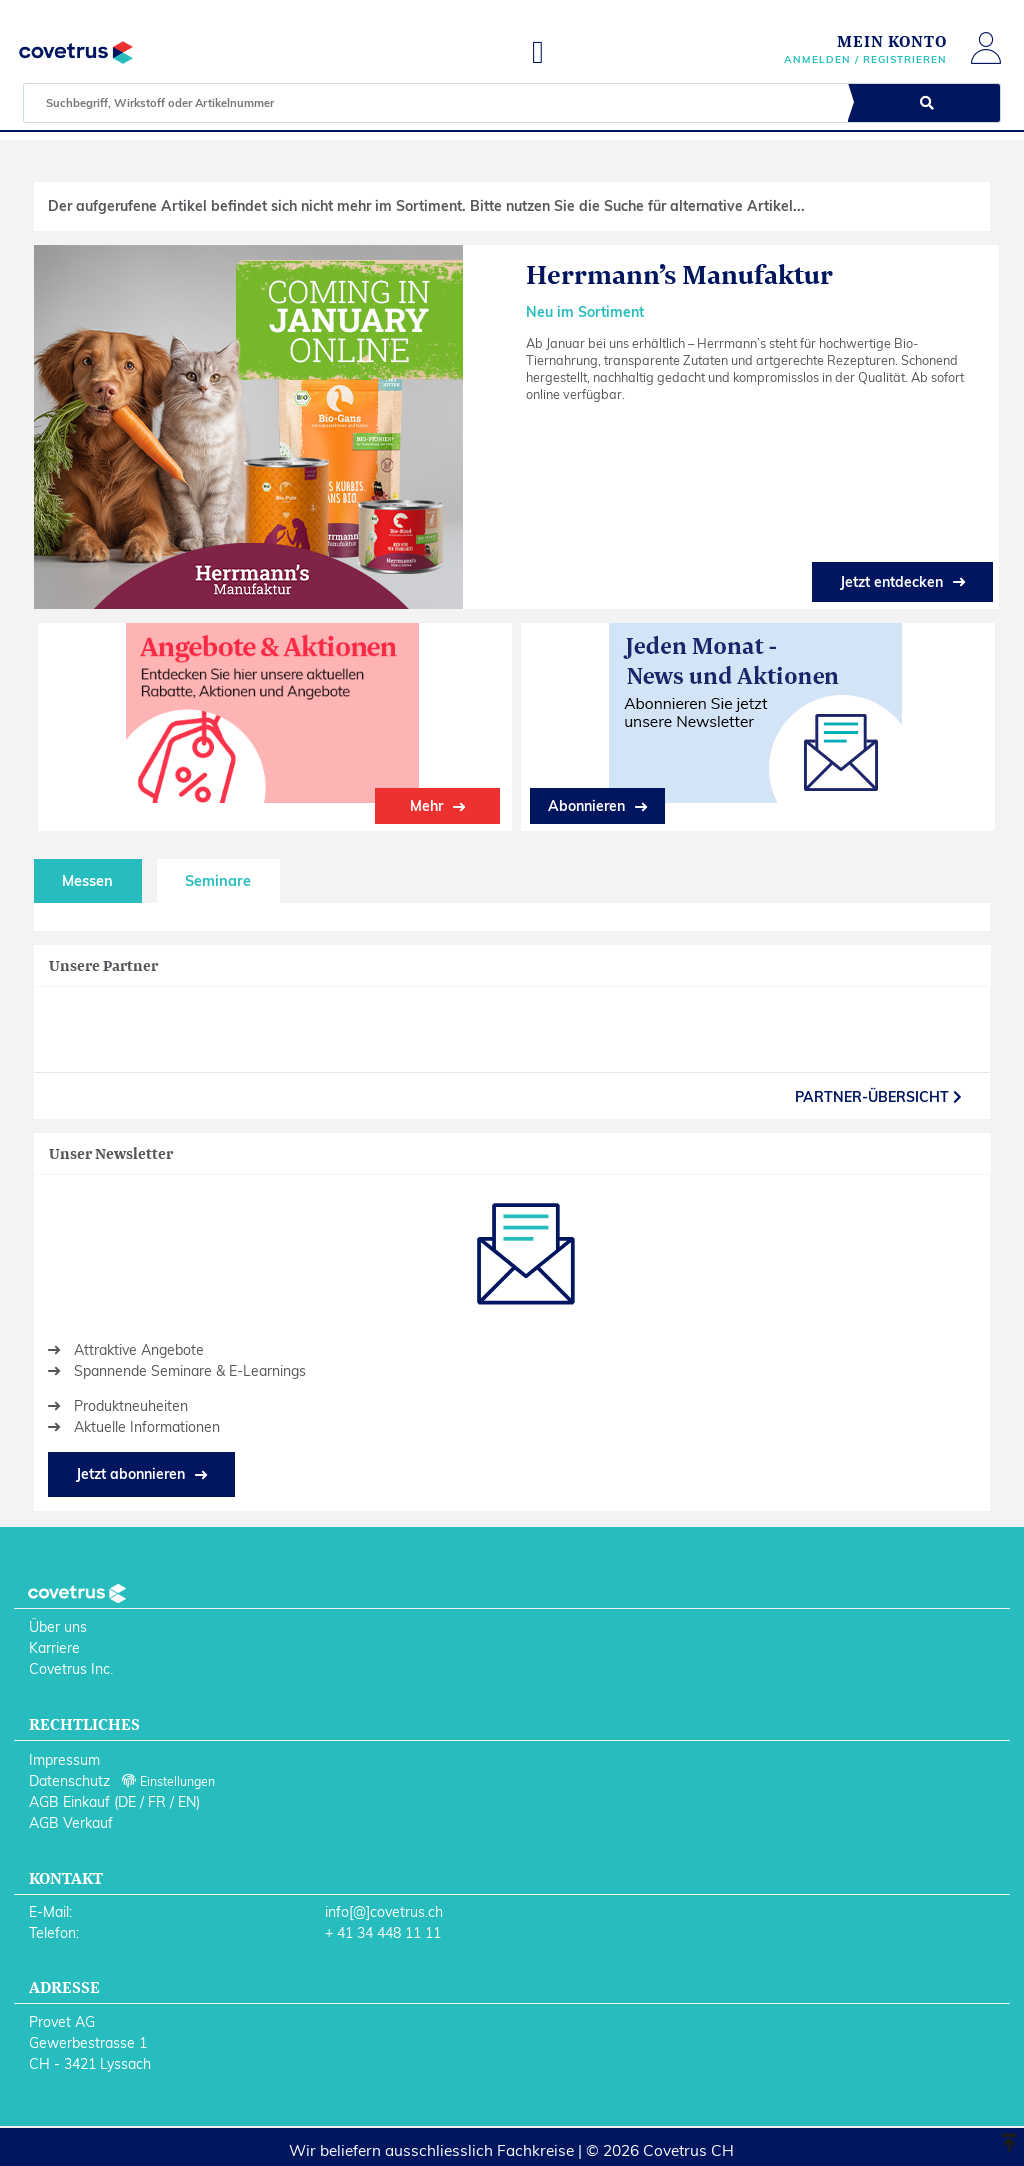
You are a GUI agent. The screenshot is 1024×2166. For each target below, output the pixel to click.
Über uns (58, 1627)
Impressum (64, 1760)
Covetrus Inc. (71, 1669)
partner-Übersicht (878, 1097)
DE (127, 1802)
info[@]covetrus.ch (384, 1912)
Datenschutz (69, 1781)
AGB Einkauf (69, 1802)
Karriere (54, 1648)
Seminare (218, 881)
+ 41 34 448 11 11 (383, 1933)
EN (187, 1802)
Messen (87, 881)
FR (157, 1802)
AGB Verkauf (71, 1823)
